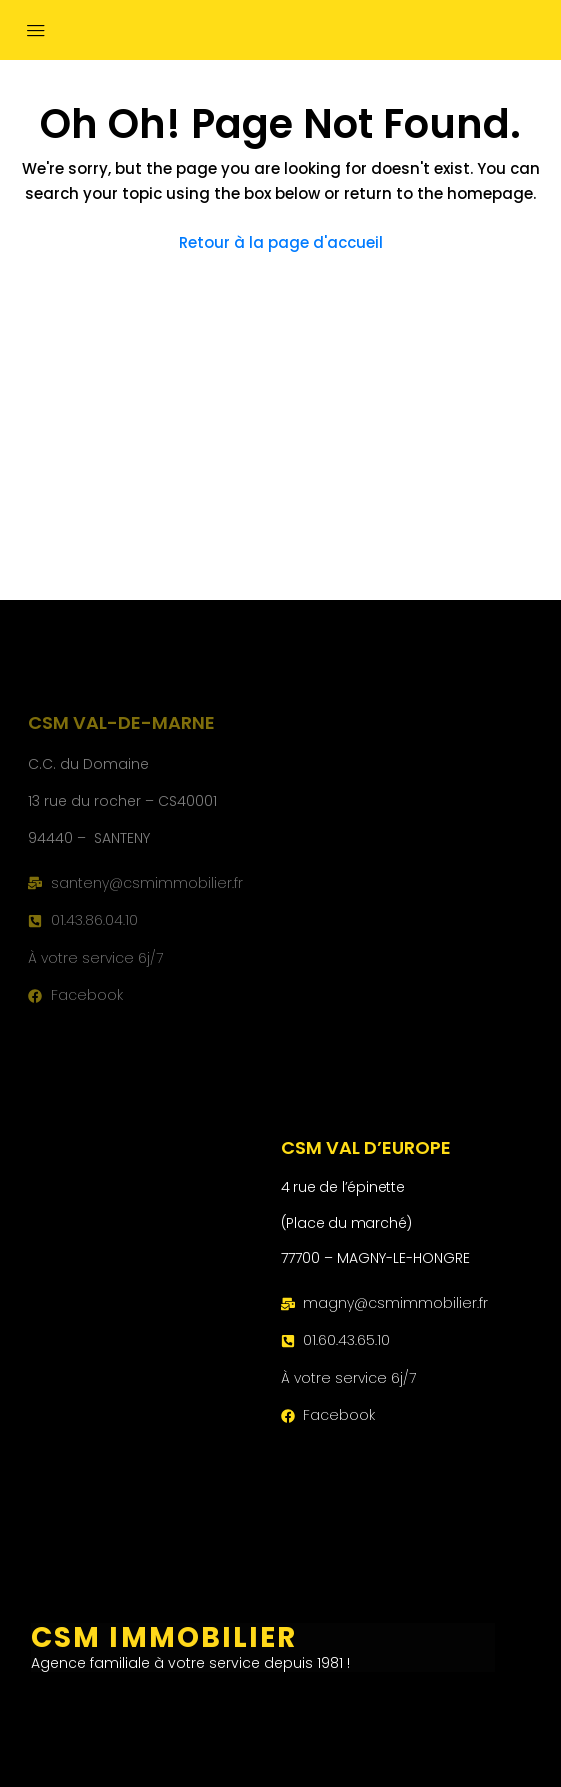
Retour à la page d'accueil (281, 242)
